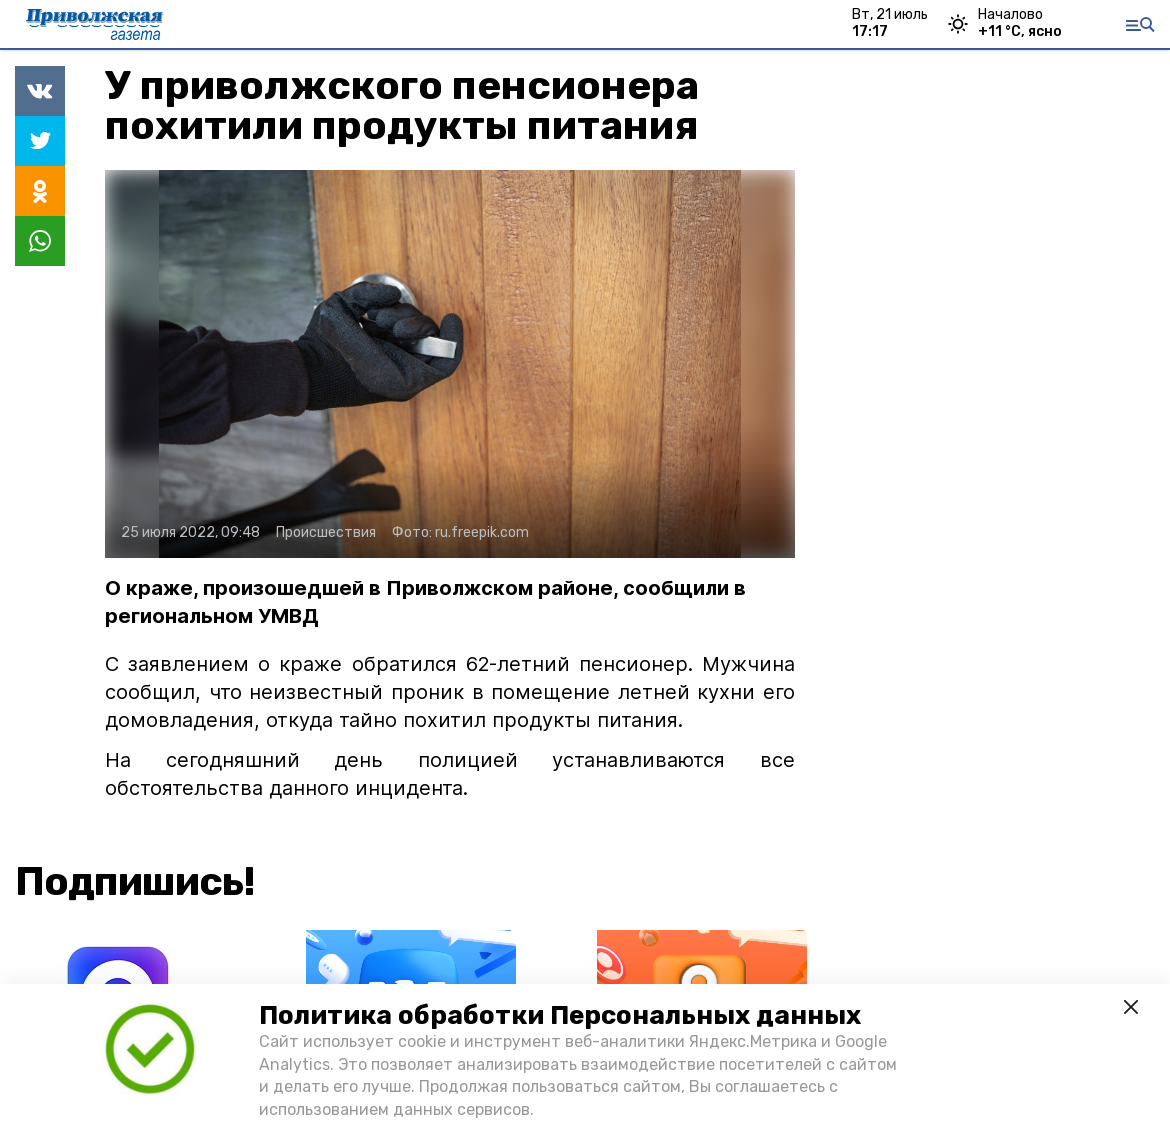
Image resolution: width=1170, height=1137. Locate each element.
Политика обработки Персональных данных (560, 1015)
